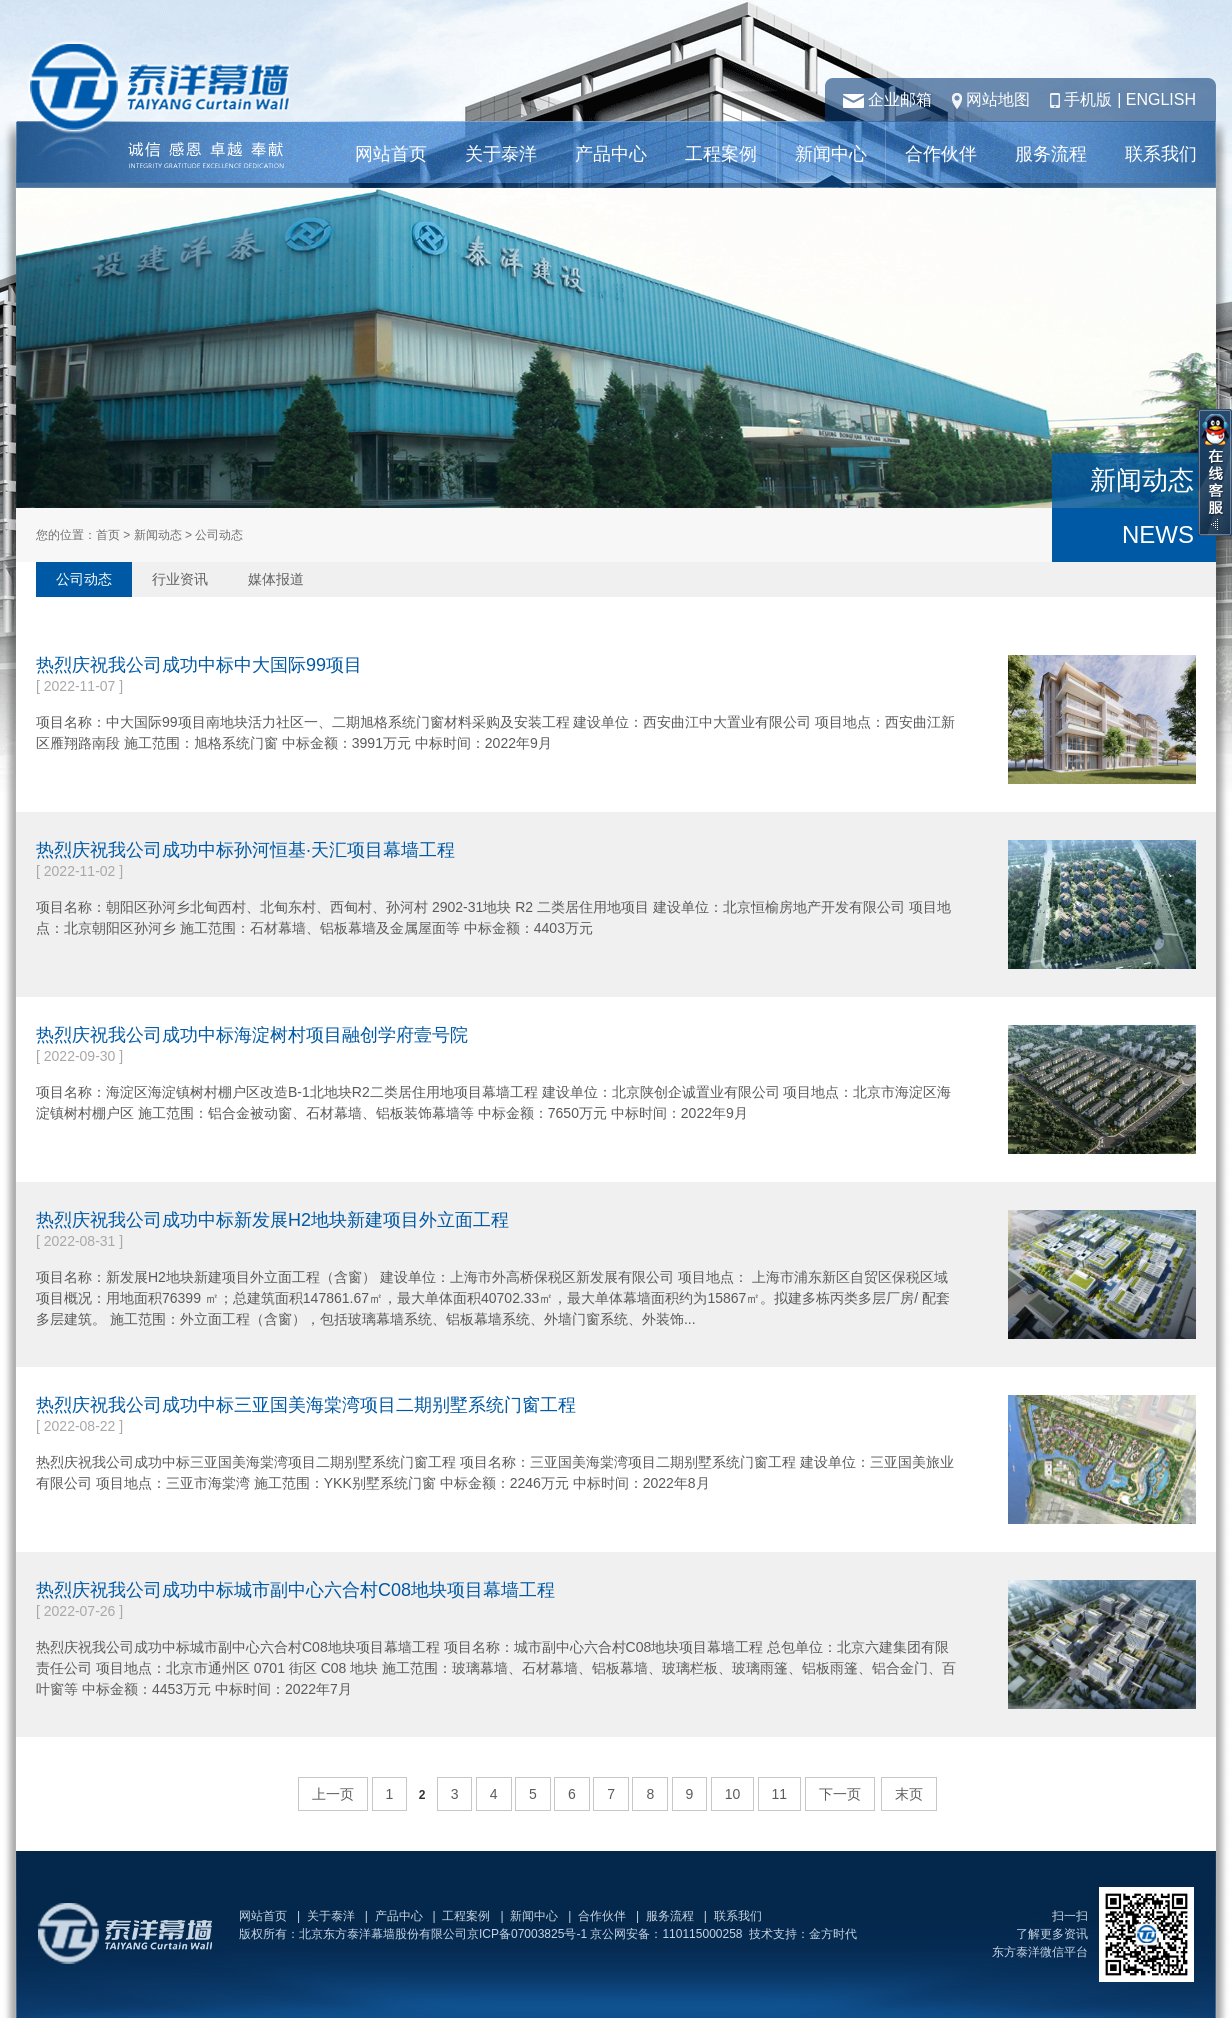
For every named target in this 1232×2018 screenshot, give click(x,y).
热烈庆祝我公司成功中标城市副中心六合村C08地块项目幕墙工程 (295, 1590)
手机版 (1088, 99)
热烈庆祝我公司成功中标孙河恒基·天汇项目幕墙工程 (245, 850)
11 (780, 1794)
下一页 (840, 1794)
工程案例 (721, 154)
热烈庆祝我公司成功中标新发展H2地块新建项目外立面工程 (272, 1220)
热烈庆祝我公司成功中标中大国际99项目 (199, 665)
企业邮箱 (900, 99)
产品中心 (611, 154)
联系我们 (1161, 154)
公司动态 (84, 579)
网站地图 (998, 99)
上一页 (333, 1794)
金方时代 (833, 1934)
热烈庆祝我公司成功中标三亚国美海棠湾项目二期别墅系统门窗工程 (306, 1405)
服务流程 (1051, 154)
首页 (108, 535)
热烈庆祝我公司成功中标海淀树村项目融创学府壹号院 (252, 1035)
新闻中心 (831, 154)
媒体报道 (276, 579)
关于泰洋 (501, 154)
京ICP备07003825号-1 (527, 1934)
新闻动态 (158, 535)
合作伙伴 (941, 154)
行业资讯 (180, 579)
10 (733, 1794)
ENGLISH (1161, 99)
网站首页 (391, 154)
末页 (909, 1794)
